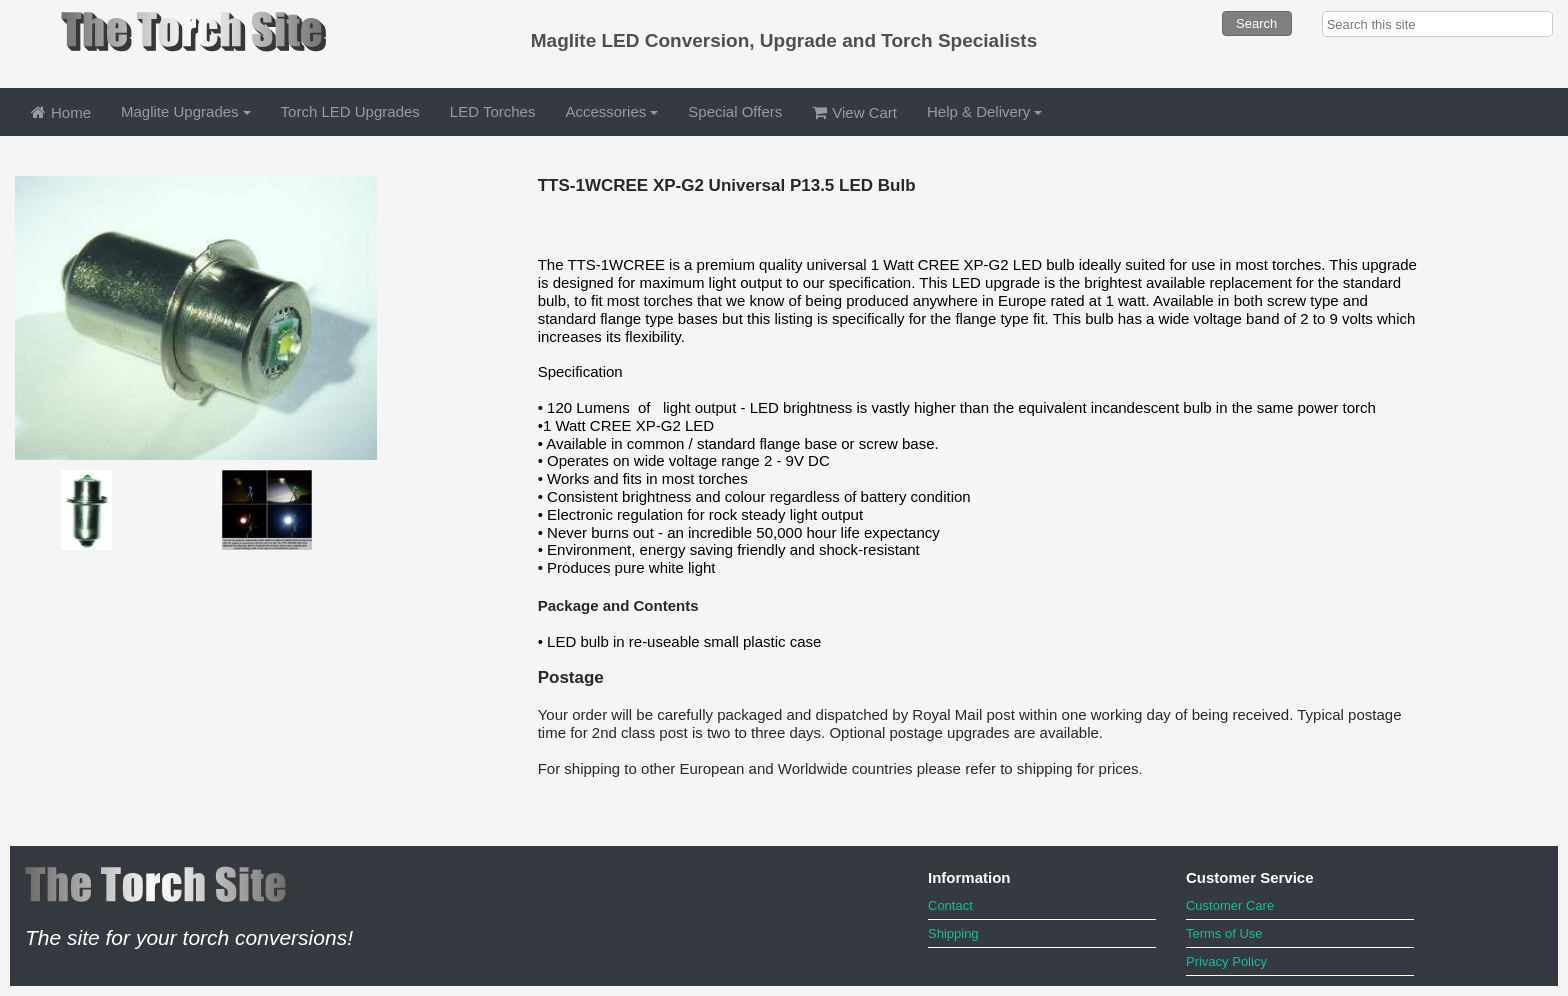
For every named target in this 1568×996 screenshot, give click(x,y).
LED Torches (493, 111)
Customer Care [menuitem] (1230, 905)
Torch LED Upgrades (350, 111)
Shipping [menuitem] (953, 933)
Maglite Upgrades (186, 111)
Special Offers (735, 111)
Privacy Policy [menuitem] (1226, 961)
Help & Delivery (984, 111)
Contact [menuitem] (950, 905)
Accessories (611, 111)
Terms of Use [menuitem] (1224, 933)
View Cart (854, 112)
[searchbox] (1437, 24)
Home (61, 112)
